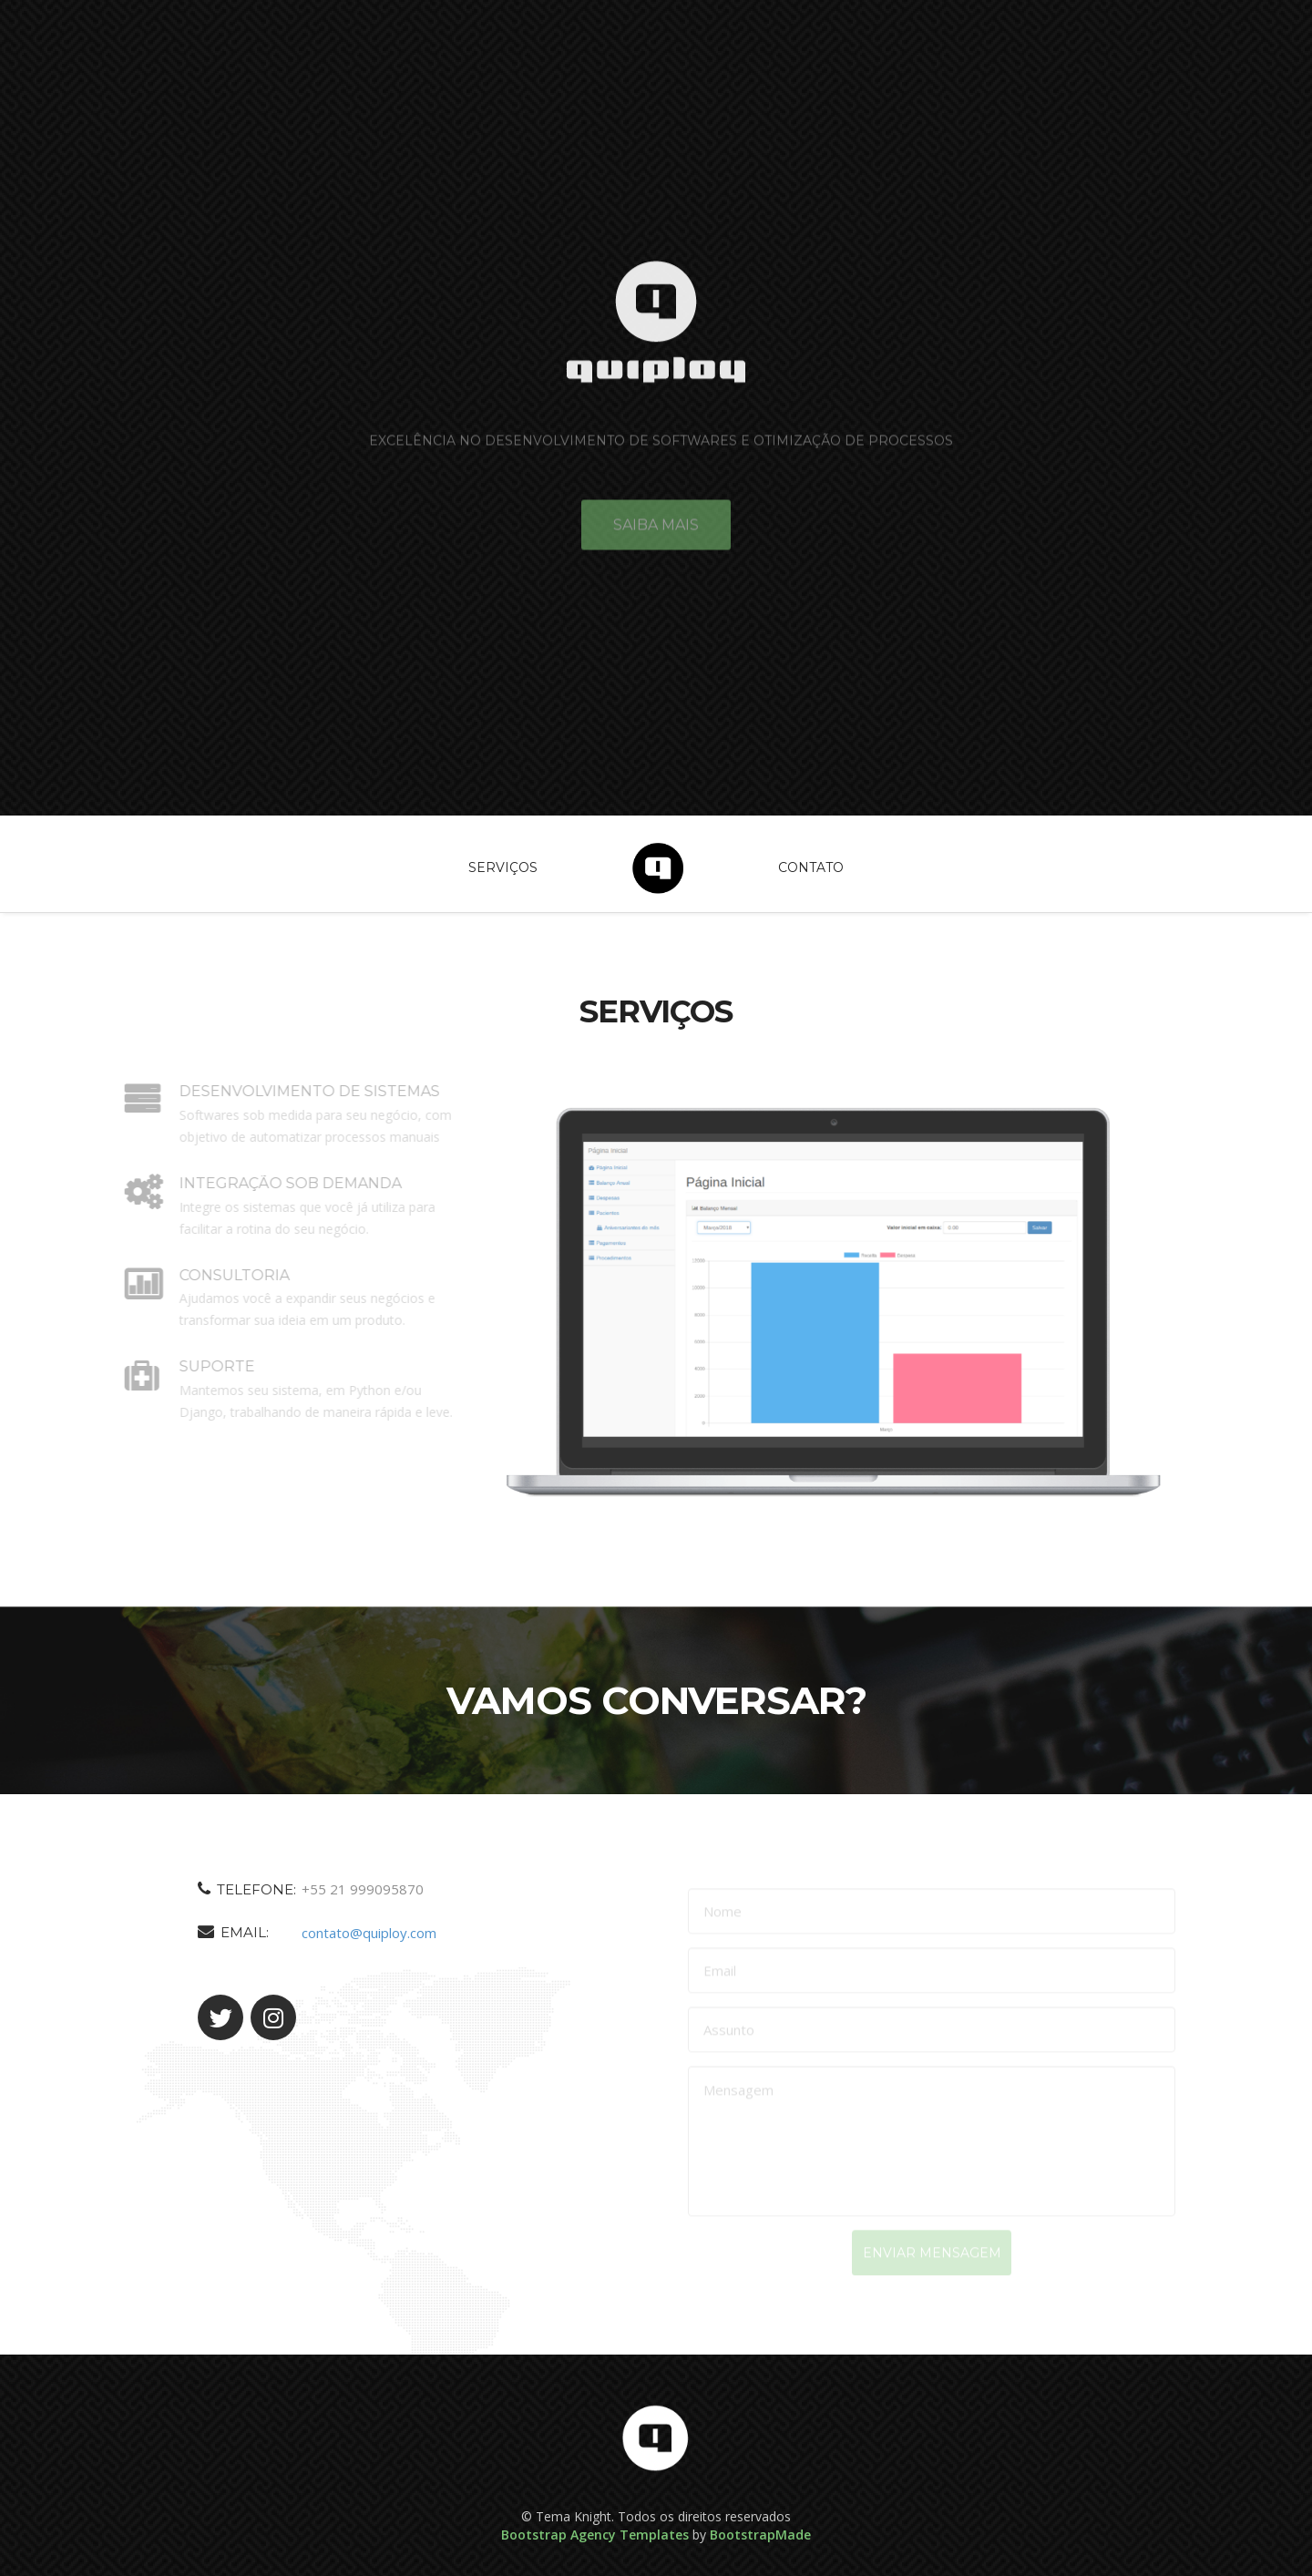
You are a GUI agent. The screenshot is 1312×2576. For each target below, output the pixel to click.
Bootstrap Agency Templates (595, 2534)
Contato (811, 867)
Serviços (503, 867)
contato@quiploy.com (359, 1933)
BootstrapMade (760, 2534)
